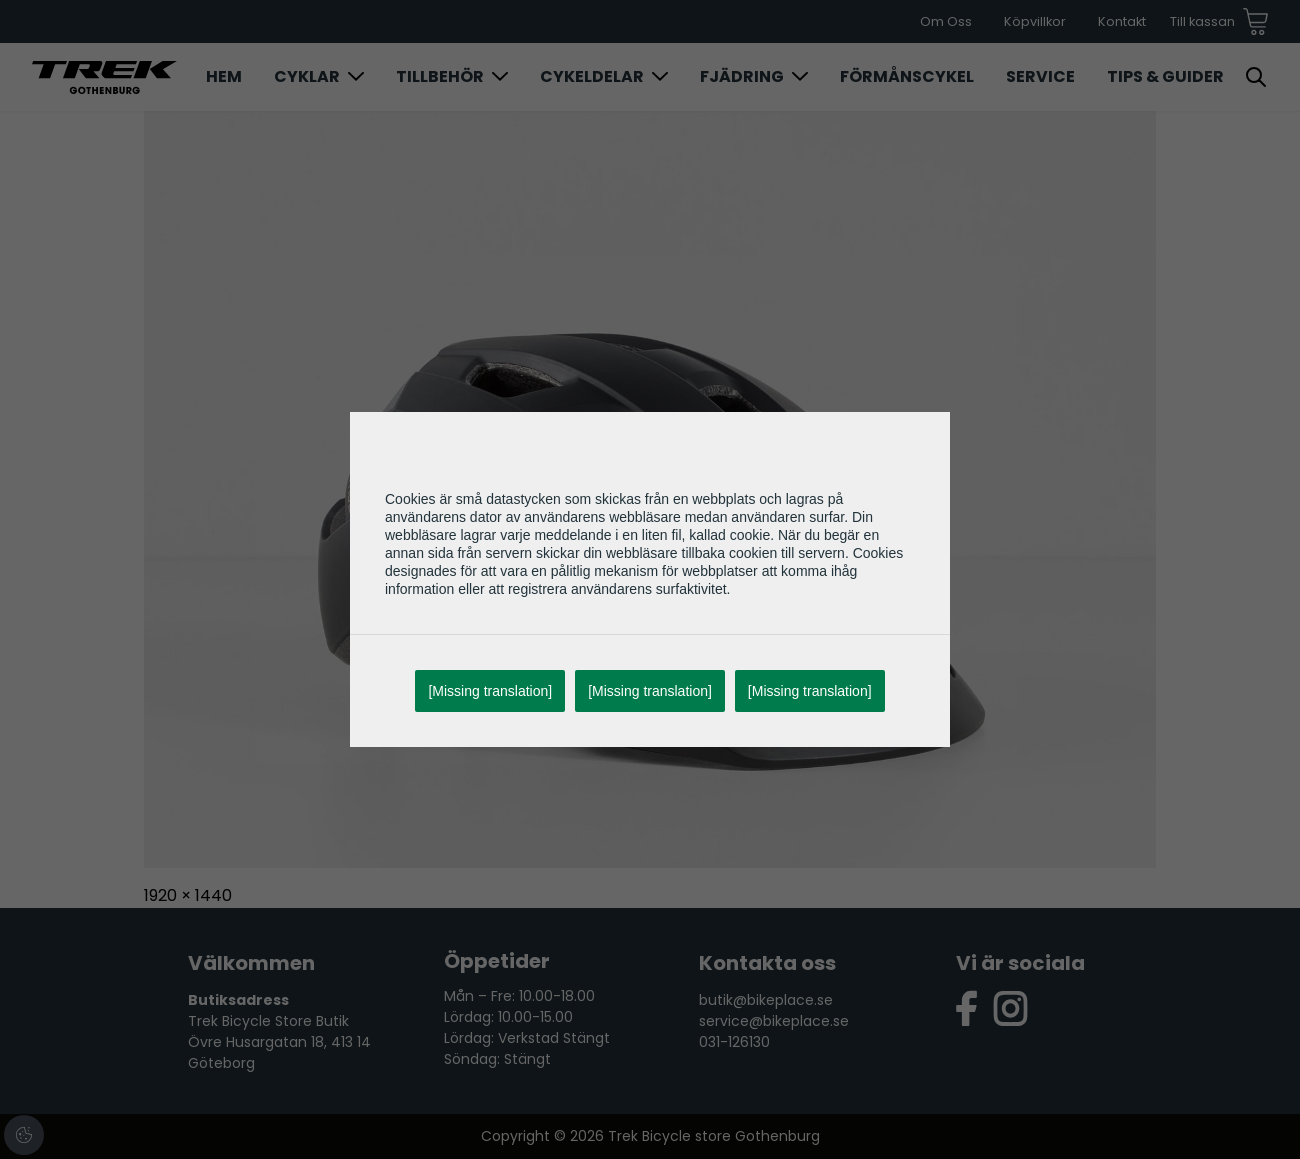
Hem (224, 76)
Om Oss (946, 21)
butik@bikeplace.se (766, 1000)
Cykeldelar (592, 76)
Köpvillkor (1035, 21)
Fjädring (742, 76)
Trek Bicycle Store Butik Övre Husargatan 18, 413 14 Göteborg (279, 1042)
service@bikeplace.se (774, 1021)
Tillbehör (440, 76)
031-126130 (734, 1042)
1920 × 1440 (188, 895)
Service (1040, 76)
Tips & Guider (1165, 76)
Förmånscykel (907, 76)
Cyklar (307, 76)
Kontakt (1122, 21)
